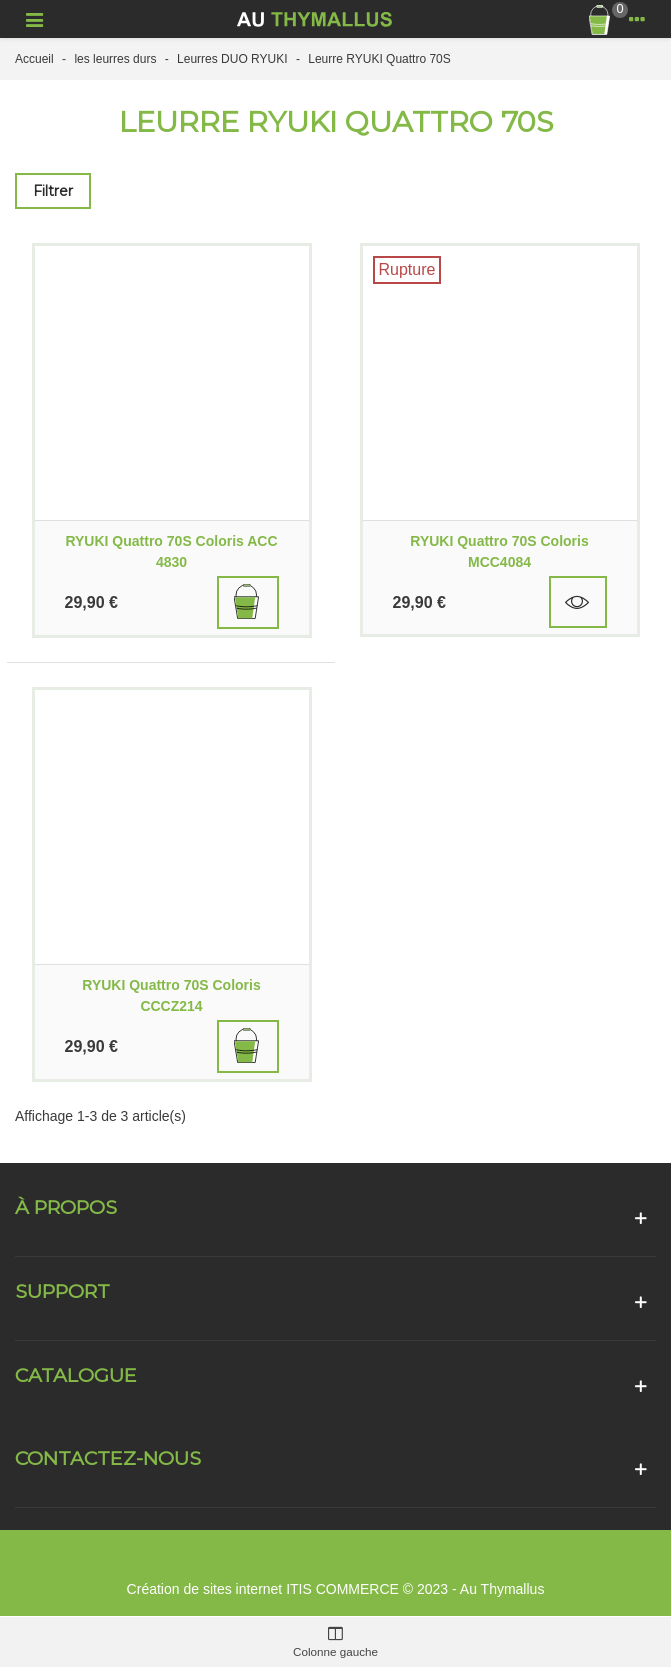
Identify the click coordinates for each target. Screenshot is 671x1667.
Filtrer (53, 191)
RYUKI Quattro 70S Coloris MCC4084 (499, 551)
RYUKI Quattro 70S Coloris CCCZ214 (171, 995)
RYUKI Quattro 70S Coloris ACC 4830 (171, 551)
